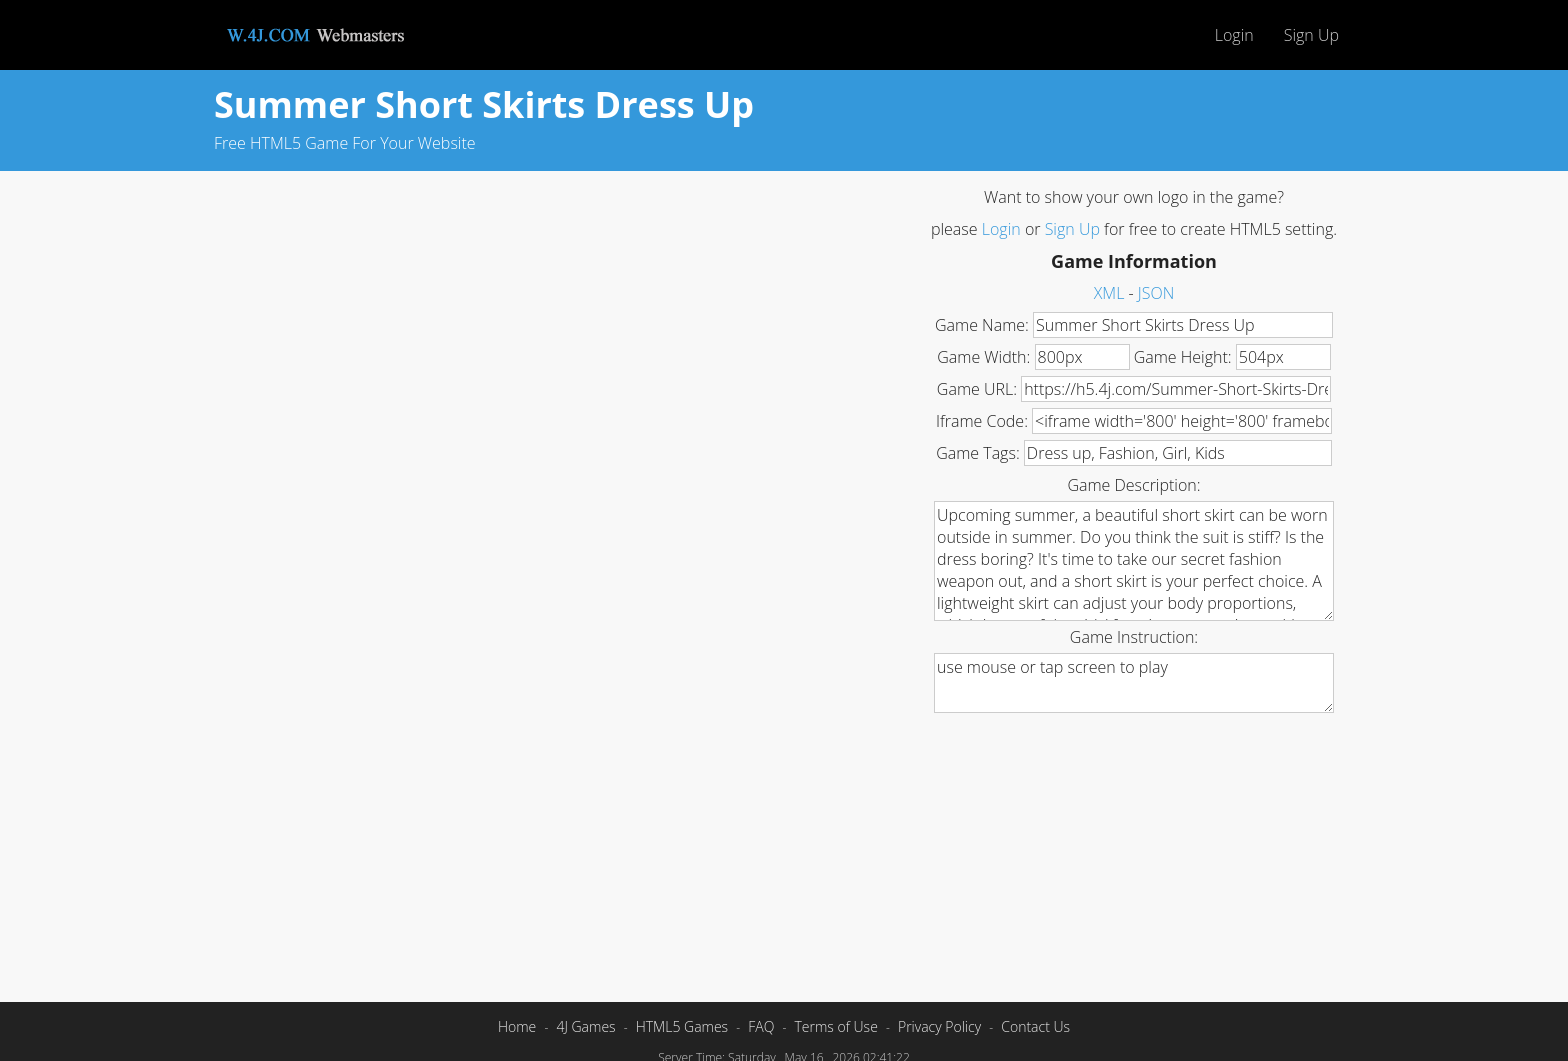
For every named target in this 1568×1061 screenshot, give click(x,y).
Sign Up (1311, 35)
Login (1234, 35)
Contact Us (1035, 1026)
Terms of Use (835, 1026)
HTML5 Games (682, 1026)
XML (1109, 293)
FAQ (761, 1026)
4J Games (585, 1026)
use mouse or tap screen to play (1134, 683)
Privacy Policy (939, 1026)
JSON (1156, 293)
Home (517, 1026)
